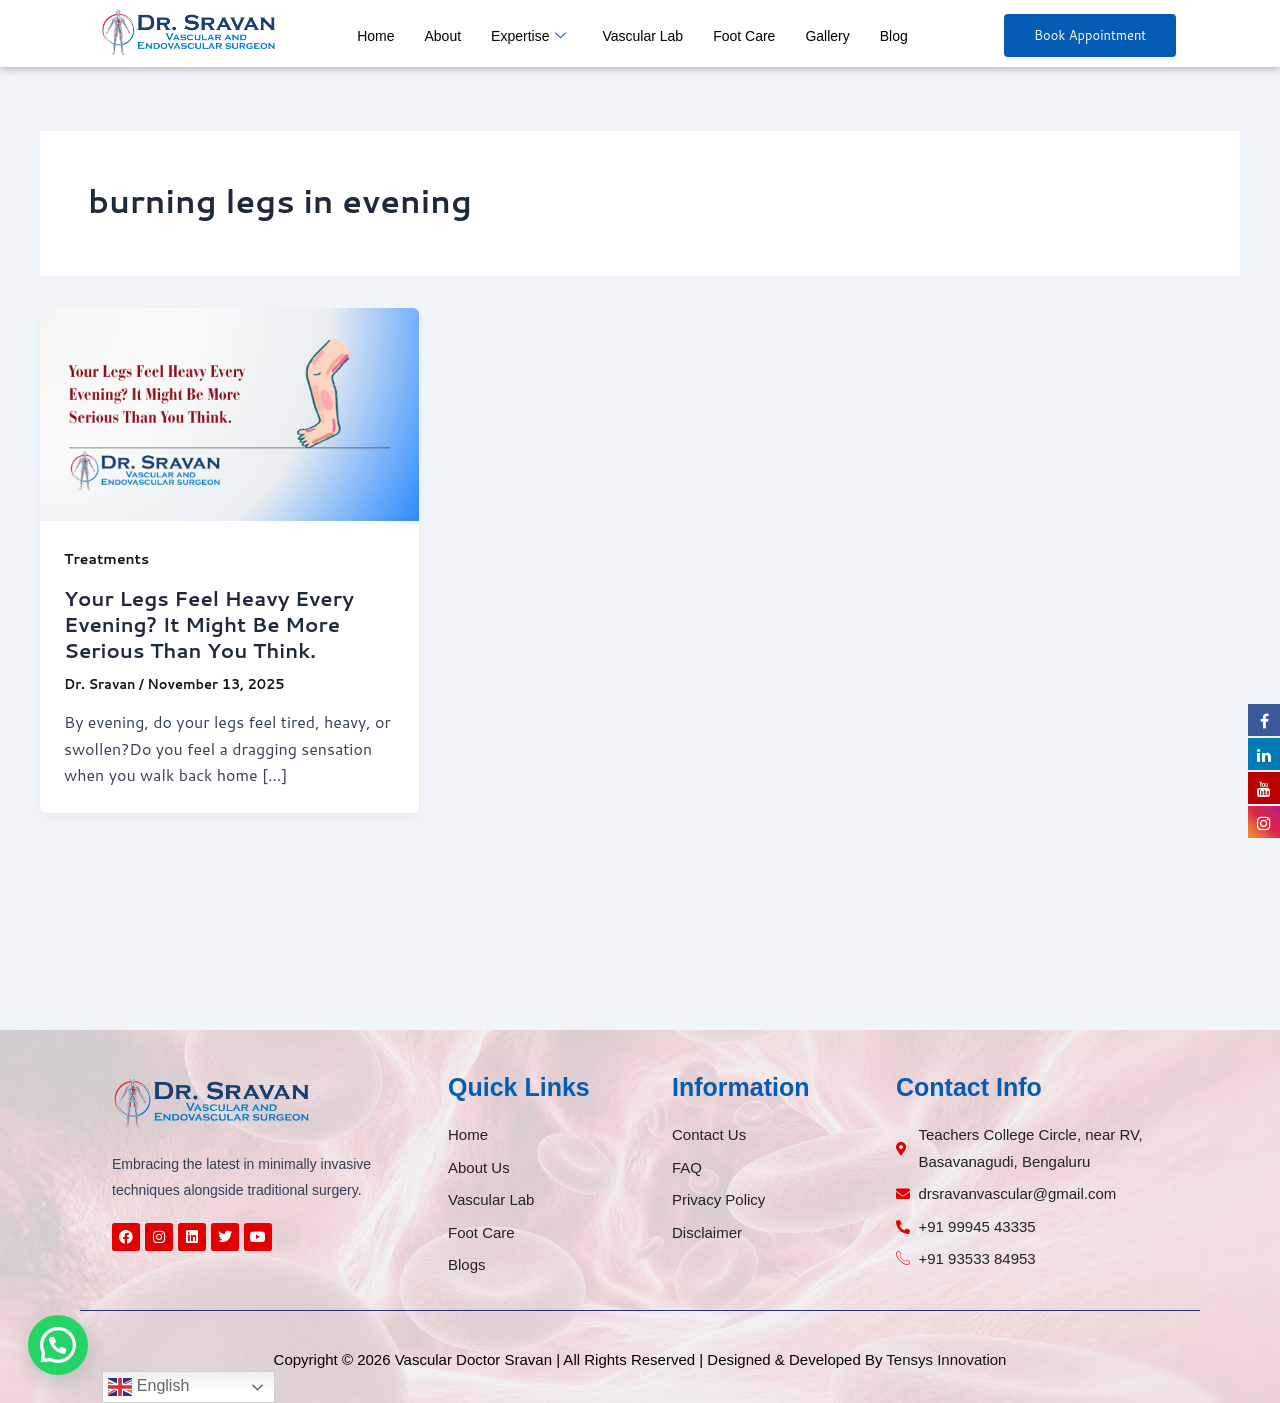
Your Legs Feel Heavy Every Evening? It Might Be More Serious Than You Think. (209, 624)
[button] (58, 1345)
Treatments (106, 559)
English (148, 1387)
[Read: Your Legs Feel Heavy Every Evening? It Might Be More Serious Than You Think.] (229, 411)
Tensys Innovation (946, 1359)
